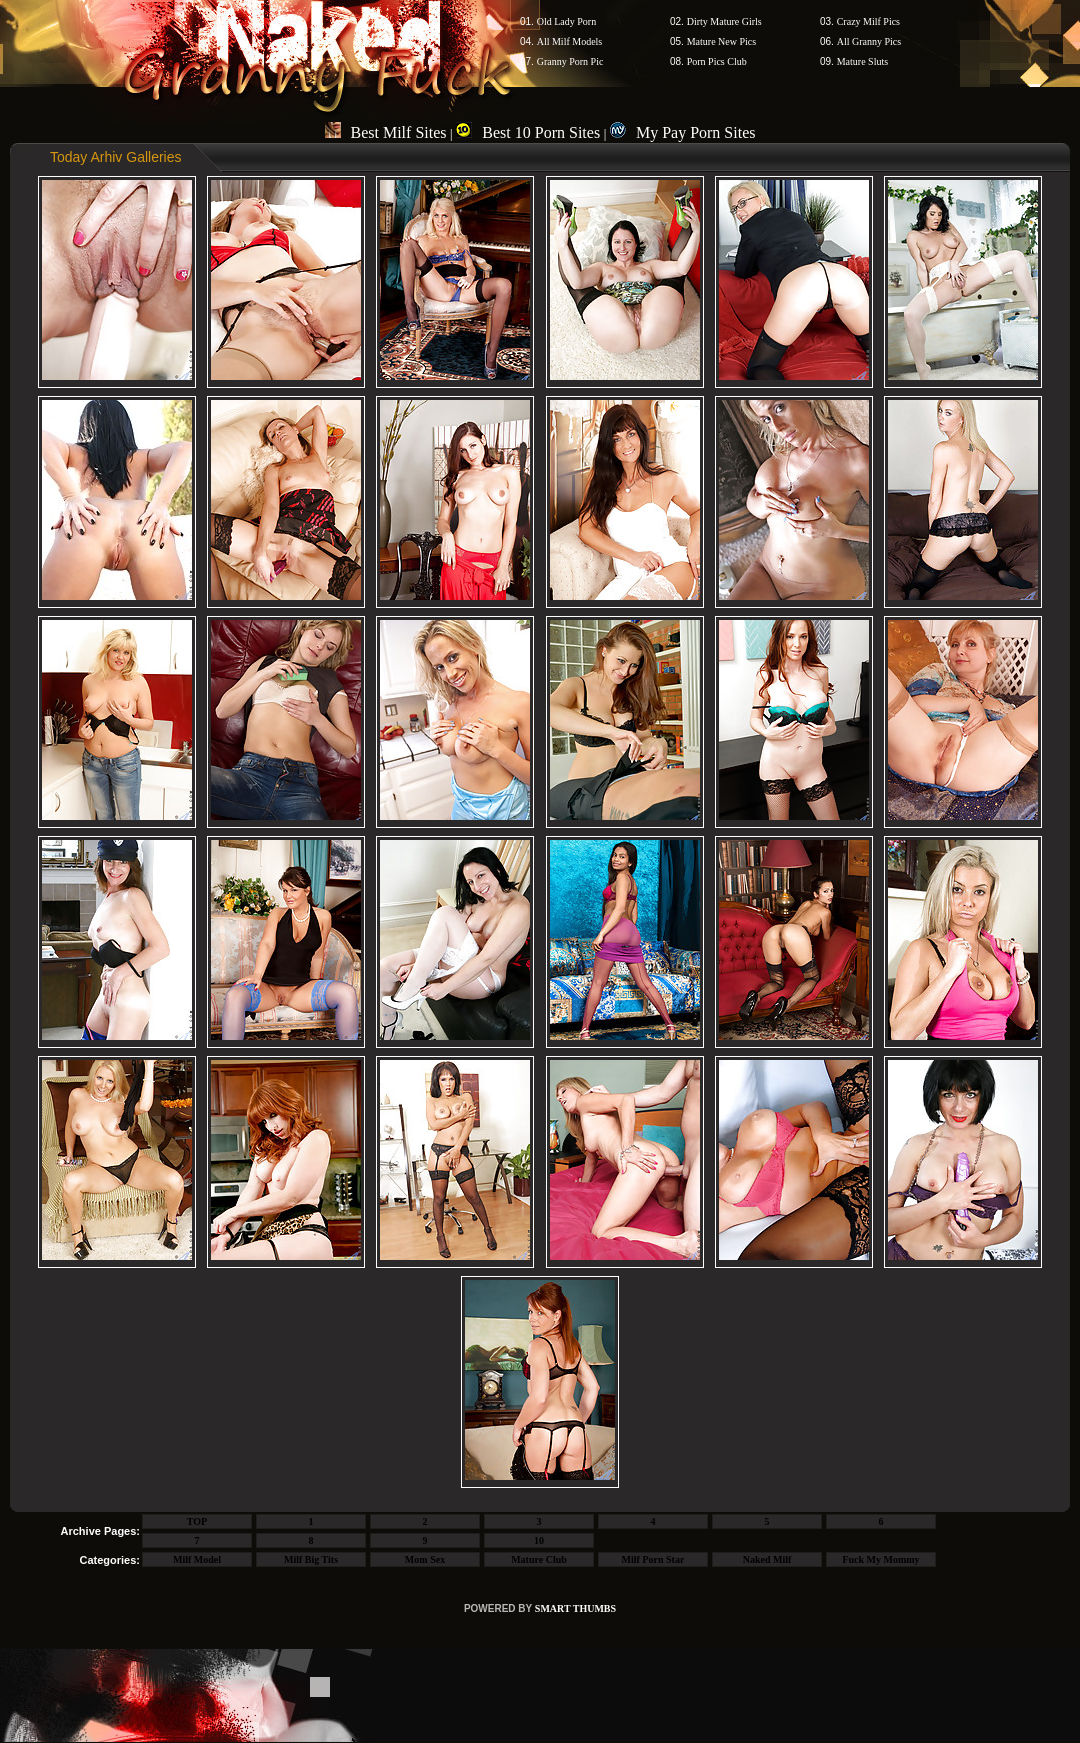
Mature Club (539, 1559)
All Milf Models (570, 41)
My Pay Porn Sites (683, 132)
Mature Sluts (862, 61)
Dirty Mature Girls (724, 21)
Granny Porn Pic (570, 61)
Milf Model (197, 1559)
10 (539, 1540)
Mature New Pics (721, 41)
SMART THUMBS (575, 1608)
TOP (197, 1521)
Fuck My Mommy (880, 1559)
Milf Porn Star (653, 1559)
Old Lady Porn (566, 21)
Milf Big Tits (311, 1559)
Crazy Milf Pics (868, 21)
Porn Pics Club (717, 61)
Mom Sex (425, 1559)
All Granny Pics (869, 41)
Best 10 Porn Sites (528, 132)
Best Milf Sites (386, 132)
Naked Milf (767, 1559)
